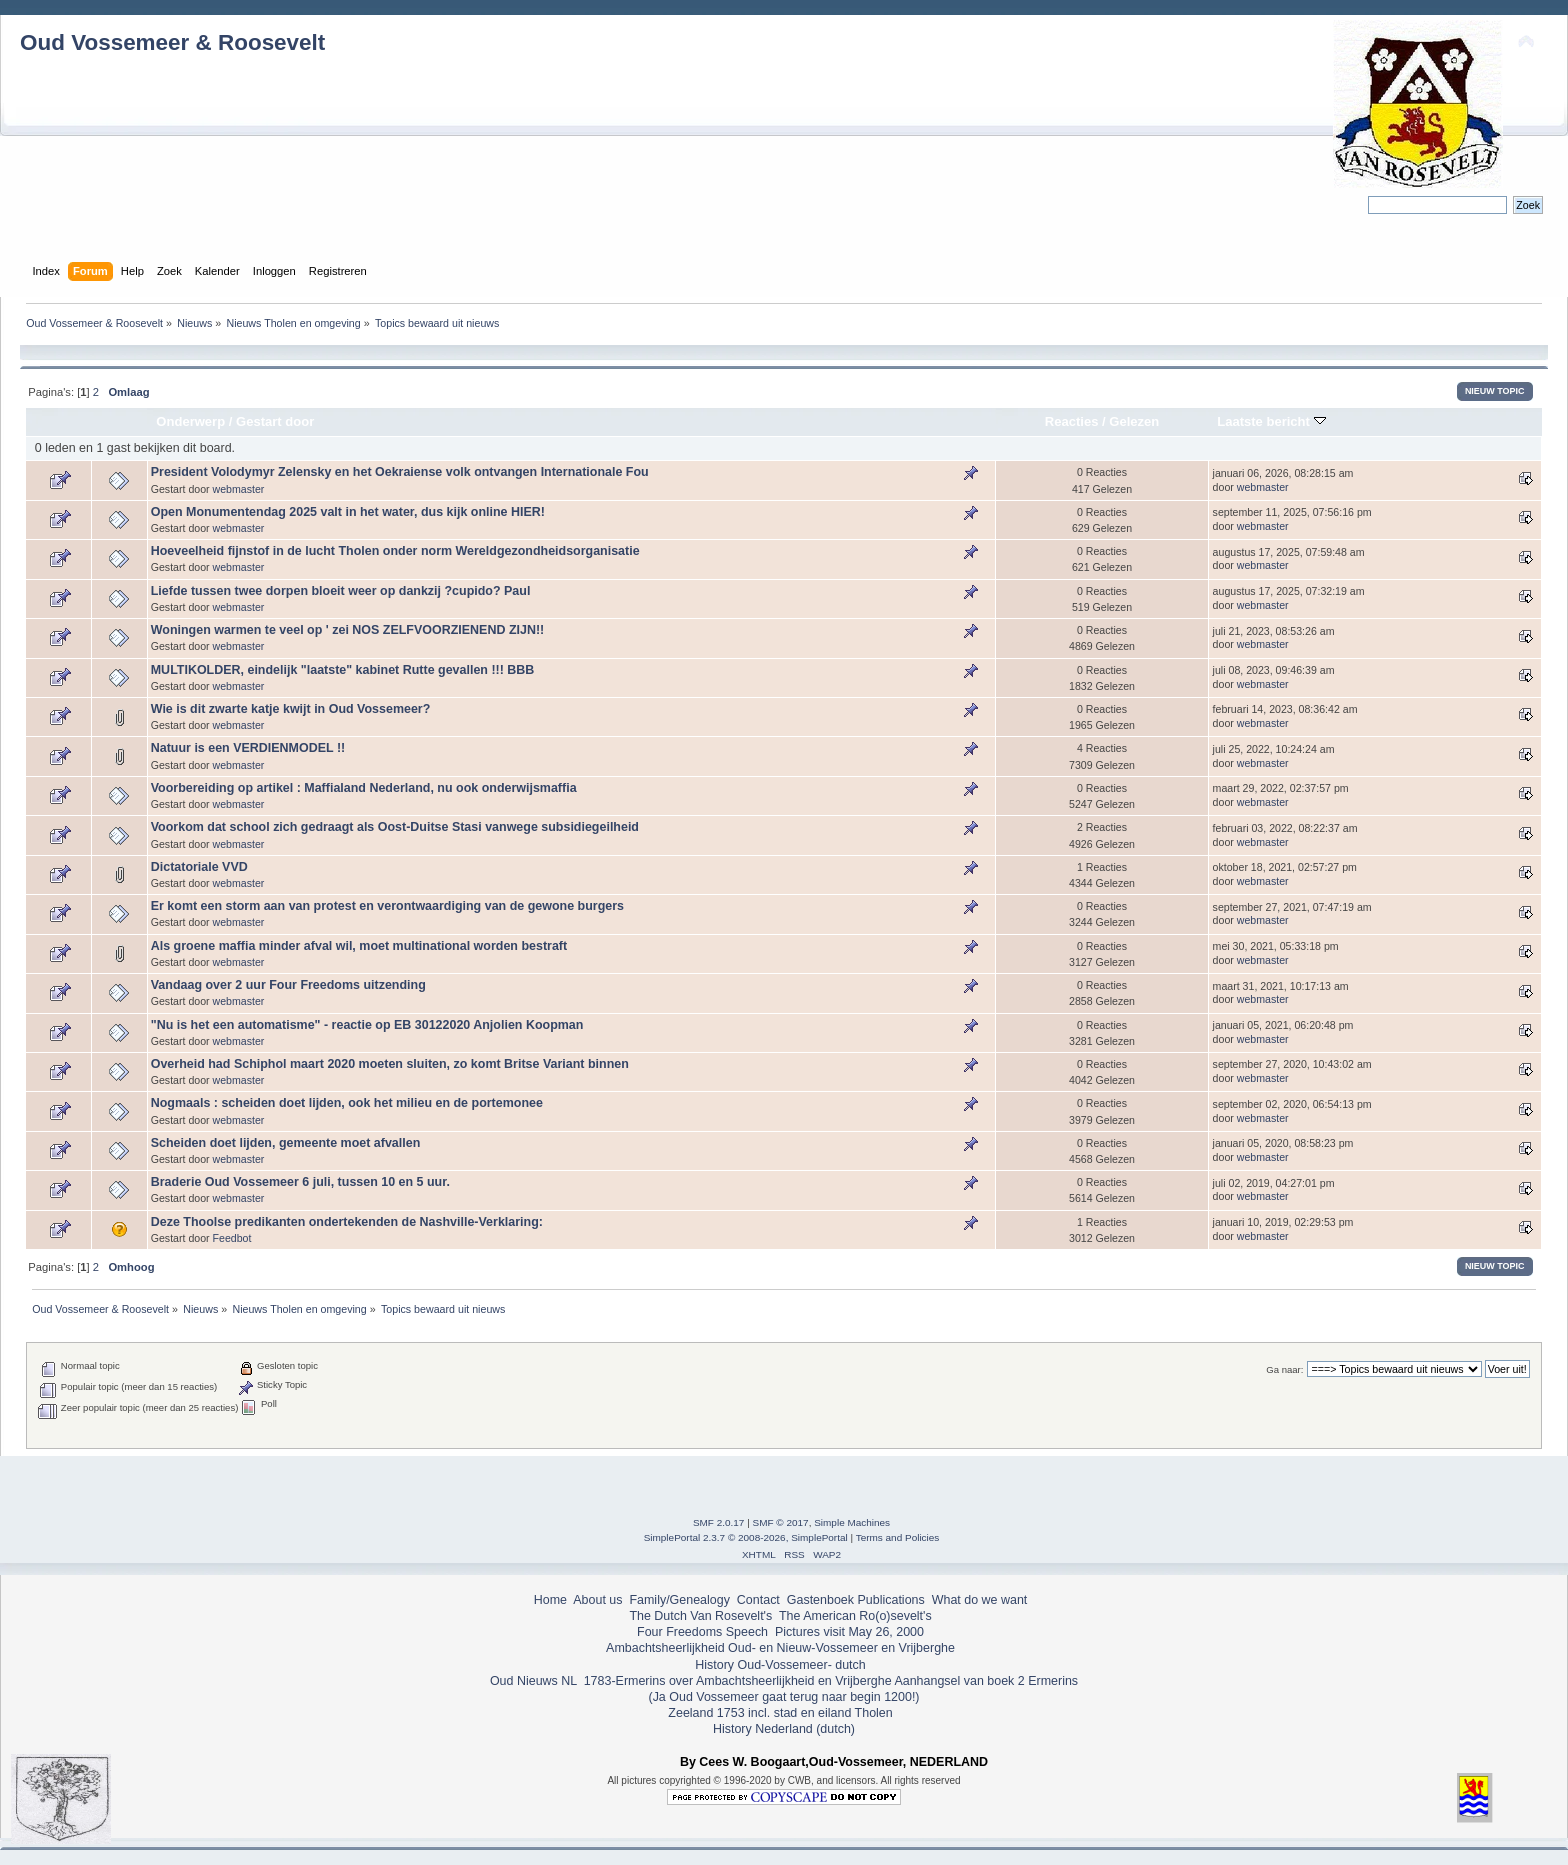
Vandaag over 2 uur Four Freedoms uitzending (288, 985)
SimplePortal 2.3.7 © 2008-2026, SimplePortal (746, 1537)
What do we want (980, 1600)
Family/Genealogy (679, 1600)
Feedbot (232, 1238)
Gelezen (1134, 421)
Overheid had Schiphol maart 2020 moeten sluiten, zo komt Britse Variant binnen (390, 1064)
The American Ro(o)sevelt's (855, 1616)
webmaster (239, 489)
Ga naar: (1284, 1369)
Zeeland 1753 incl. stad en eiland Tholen (780, 1713)
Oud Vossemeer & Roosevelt (172, 42)
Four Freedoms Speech (702, 1632)
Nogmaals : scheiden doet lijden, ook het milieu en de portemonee (347, 1103)
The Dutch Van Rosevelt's (700, 1616)
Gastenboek (820, 1600)
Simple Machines (852, 1522)
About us (597, 1600)
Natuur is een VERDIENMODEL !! (248, 748)
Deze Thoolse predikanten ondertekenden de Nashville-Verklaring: (347, 1222)
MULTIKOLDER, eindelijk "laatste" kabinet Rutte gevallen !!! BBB (343, 670)
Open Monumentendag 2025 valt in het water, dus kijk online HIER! (348, 512)
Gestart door (275, 421)
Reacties (1072, 421)
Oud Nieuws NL (533, 1681)
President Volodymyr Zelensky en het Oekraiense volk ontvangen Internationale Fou (400, 472)
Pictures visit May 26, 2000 (849, 1632)
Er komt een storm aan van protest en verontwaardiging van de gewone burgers (387, 906)
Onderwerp (190, 421)
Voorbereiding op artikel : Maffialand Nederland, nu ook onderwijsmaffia (364, 788)
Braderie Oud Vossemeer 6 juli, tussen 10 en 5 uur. (300, 1182)
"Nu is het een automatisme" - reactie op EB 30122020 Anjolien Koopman (367, 1025)
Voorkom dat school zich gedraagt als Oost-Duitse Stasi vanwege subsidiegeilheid (395, 827)
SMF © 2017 (781, 1522)
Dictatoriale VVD (199, 867)
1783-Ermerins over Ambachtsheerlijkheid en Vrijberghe (735, 1681)
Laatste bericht (1271, 421)
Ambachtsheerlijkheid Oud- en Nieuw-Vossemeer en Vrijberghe (780, 1648)
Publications (891, 1600)
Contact (758, 1600)
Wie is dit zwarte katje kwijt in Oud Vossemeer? (291, 709)
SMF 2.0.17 (719, 1522)
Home (550, 1600)
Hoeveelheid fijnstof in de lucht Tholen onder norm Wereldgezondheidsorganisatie (395, 551)
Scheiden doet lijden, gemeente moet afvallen (286, 1143)
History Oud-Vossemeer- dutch (780, 1665)
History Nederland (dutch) (784, 1729)
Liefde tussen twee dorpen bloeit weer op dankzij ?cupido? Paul (341, 591)
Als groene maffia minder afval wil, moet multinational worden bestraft (359, 946)
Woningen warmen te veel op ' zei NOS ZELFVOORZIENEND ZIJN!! (347, 630)
